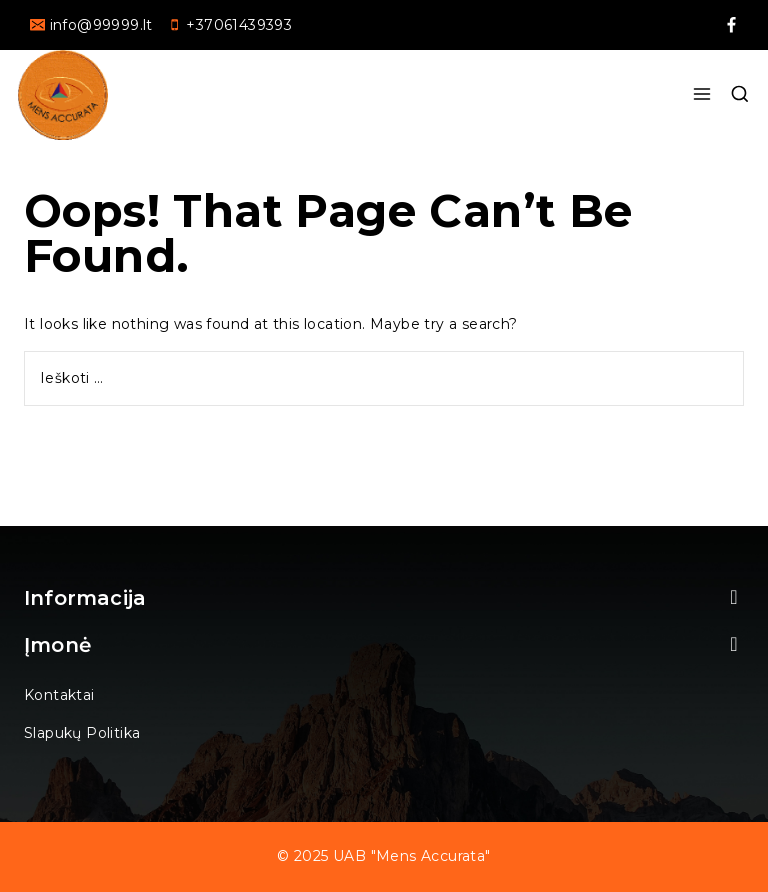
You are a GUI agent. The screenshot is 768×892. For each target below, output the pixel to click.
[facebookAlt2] (731, 25)
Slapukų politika (82, 733)
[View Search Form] (740, 95)
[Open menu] (701, 95)
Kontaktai (59, 695)
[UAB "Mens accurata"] (63, 95)
